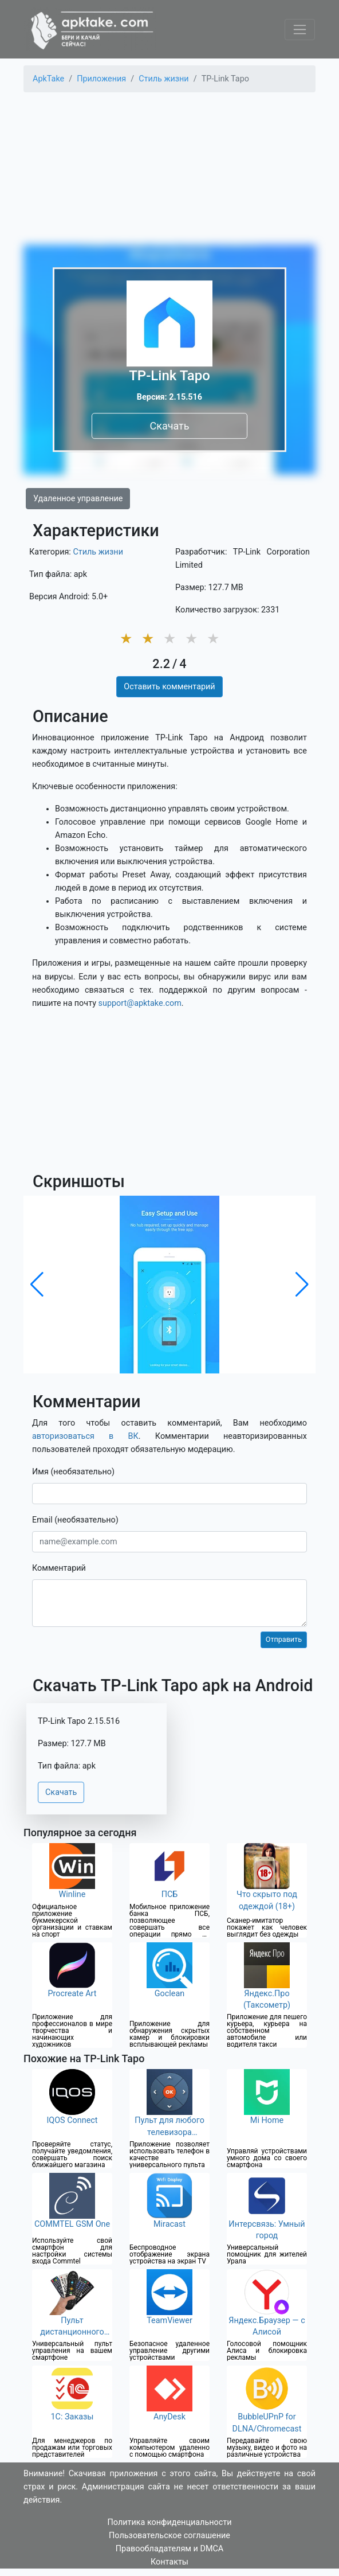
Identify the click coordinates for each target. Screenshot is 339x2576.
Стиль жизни (98, 552)
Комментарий (59, 1568)
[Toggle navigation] (300, 29)
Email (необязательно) (75, 1520)
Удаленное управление (78, 499)
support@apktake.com (140, 1003)
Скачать (169, 426)
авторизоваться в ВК (85, 1436)
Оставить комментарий (169, 687)
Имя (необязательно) (73, 1472)
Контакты (169, 2562)
